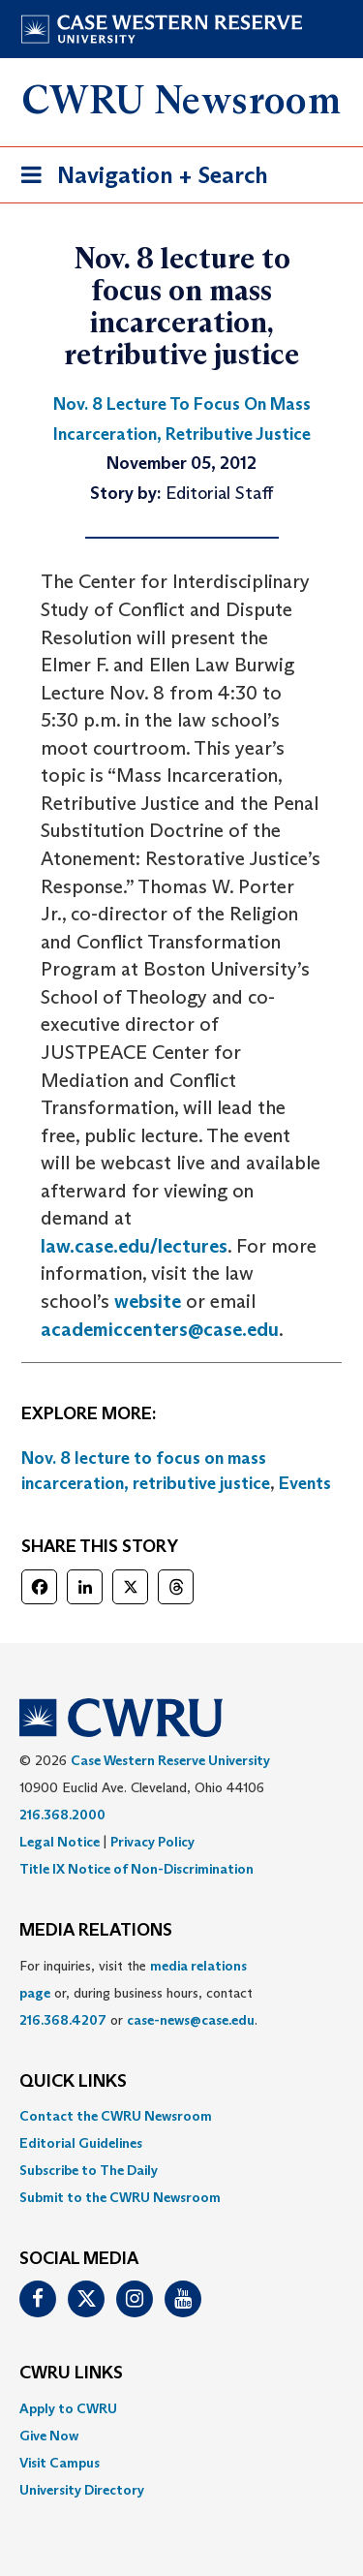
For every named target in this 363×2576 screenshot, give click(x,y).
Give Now (48, 2435)
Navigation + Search (138, 178)
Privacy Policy (152, 1841)
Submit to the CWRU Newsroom (120, 2197)
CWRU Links (71, 2373)
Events (305, 1483)
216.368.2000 (62, 1814)
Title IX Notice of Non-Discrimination (136, 1869)
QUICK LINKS (73, 2082)
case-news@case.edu (191, 2020)
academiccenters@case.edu (160, 1329)
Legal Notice (59, 1841)
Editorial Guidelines (80, 2143)
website (147, 1301)
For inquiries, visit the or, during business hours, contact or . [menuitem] (138, 1993)
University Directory (81, 2489)
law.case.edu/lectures (134, 1245)
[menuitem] (181, 2115)
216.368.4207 (62, 2020)
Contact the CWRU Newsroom (115, 2116)
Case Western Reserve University (170, 1760)
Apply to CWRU (68, 2408)
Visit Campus (59, 2462)
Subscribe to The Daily (88, 2170)
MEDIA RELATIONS (95, 1930)
